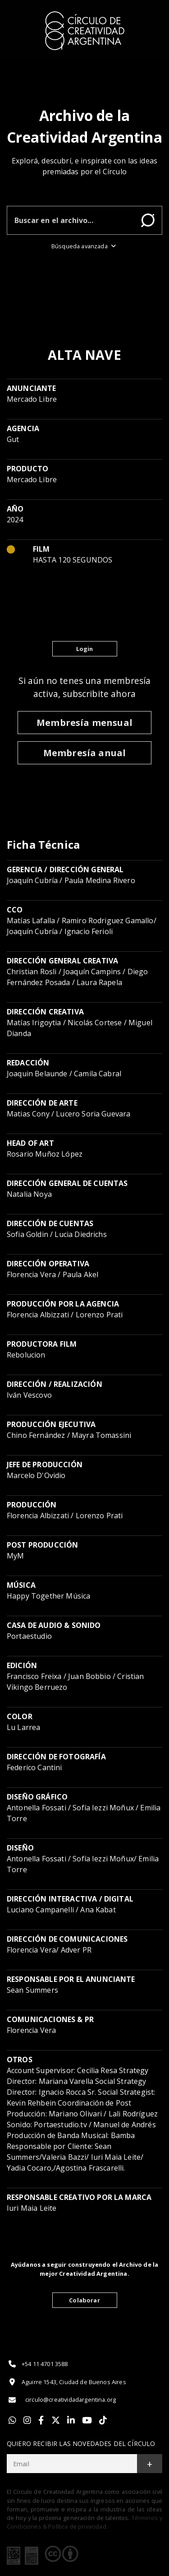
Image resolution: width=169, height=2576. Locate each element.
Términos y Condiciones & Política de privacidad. (84, 2522)
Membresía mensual (84, 722)
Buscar (148, 220)
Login (84, 649)
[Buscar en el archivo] (70, 220)
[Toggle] (152, 14)
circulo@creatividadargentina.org (61, 2400)
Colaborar (84, 2300)
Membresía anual (84, 753)
